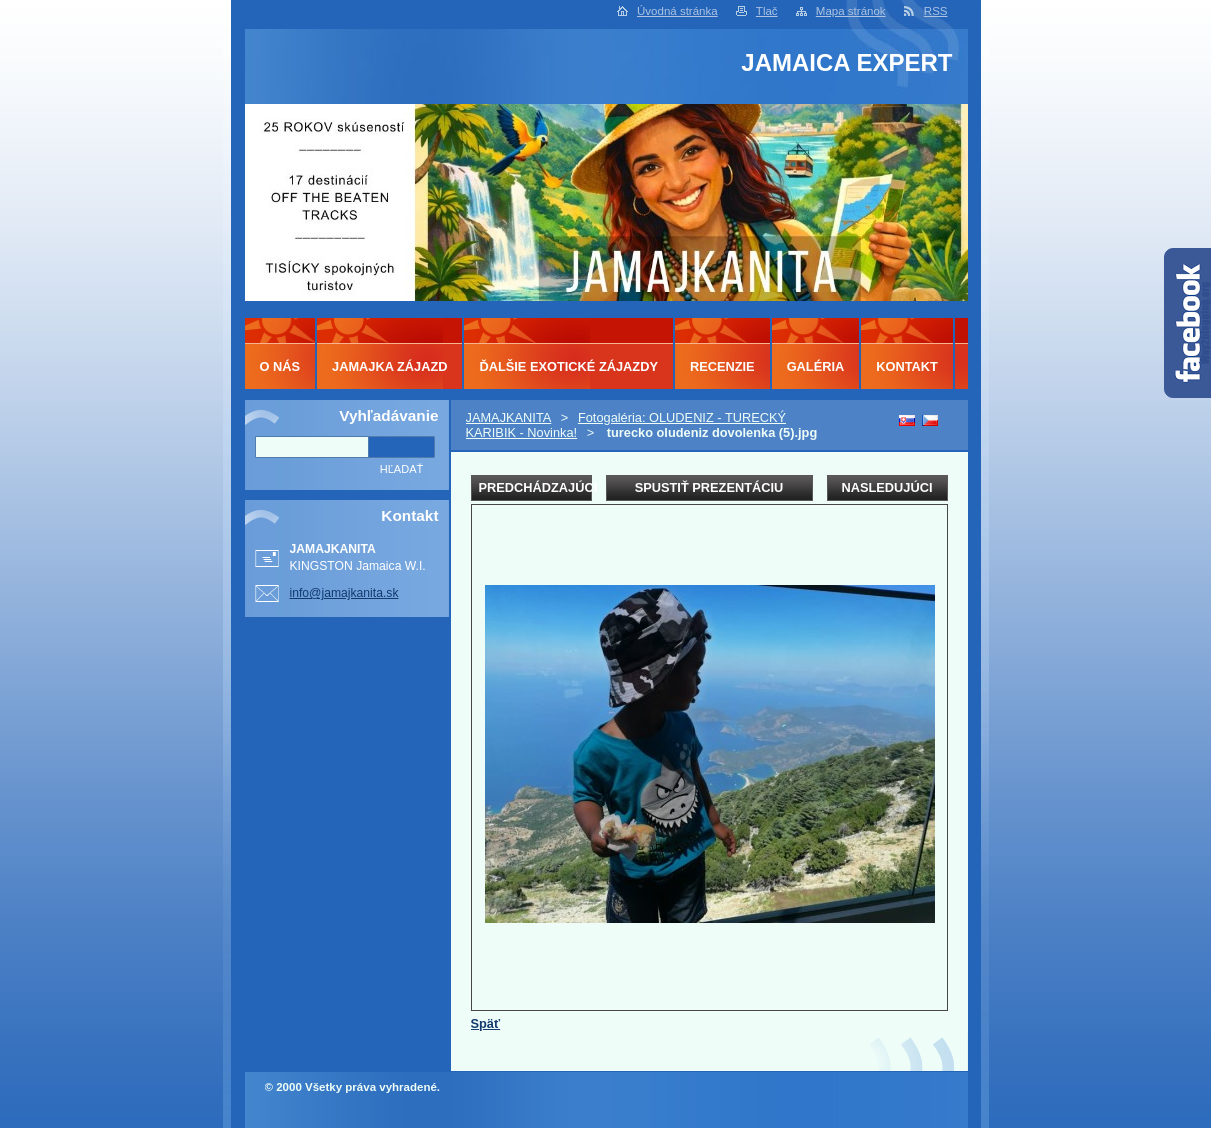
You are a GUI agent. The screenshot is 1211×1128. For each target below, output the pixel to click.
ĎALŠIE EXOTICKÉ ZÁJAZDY (568, 366)
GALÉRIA (816, 366)
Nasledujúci (886, 487)
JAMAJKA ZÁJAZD (389, 366)
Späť (486, 1023)
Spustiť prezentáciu (709, 487)
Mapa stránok (851, 11)
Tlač (767, 11)
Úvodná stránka (677, 11)
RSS (936, 11)
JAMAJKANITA (509, 417)
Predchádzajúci (535, 487)
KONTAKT (907, 366)
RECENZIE (722, 366)
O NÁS (280, 366)
